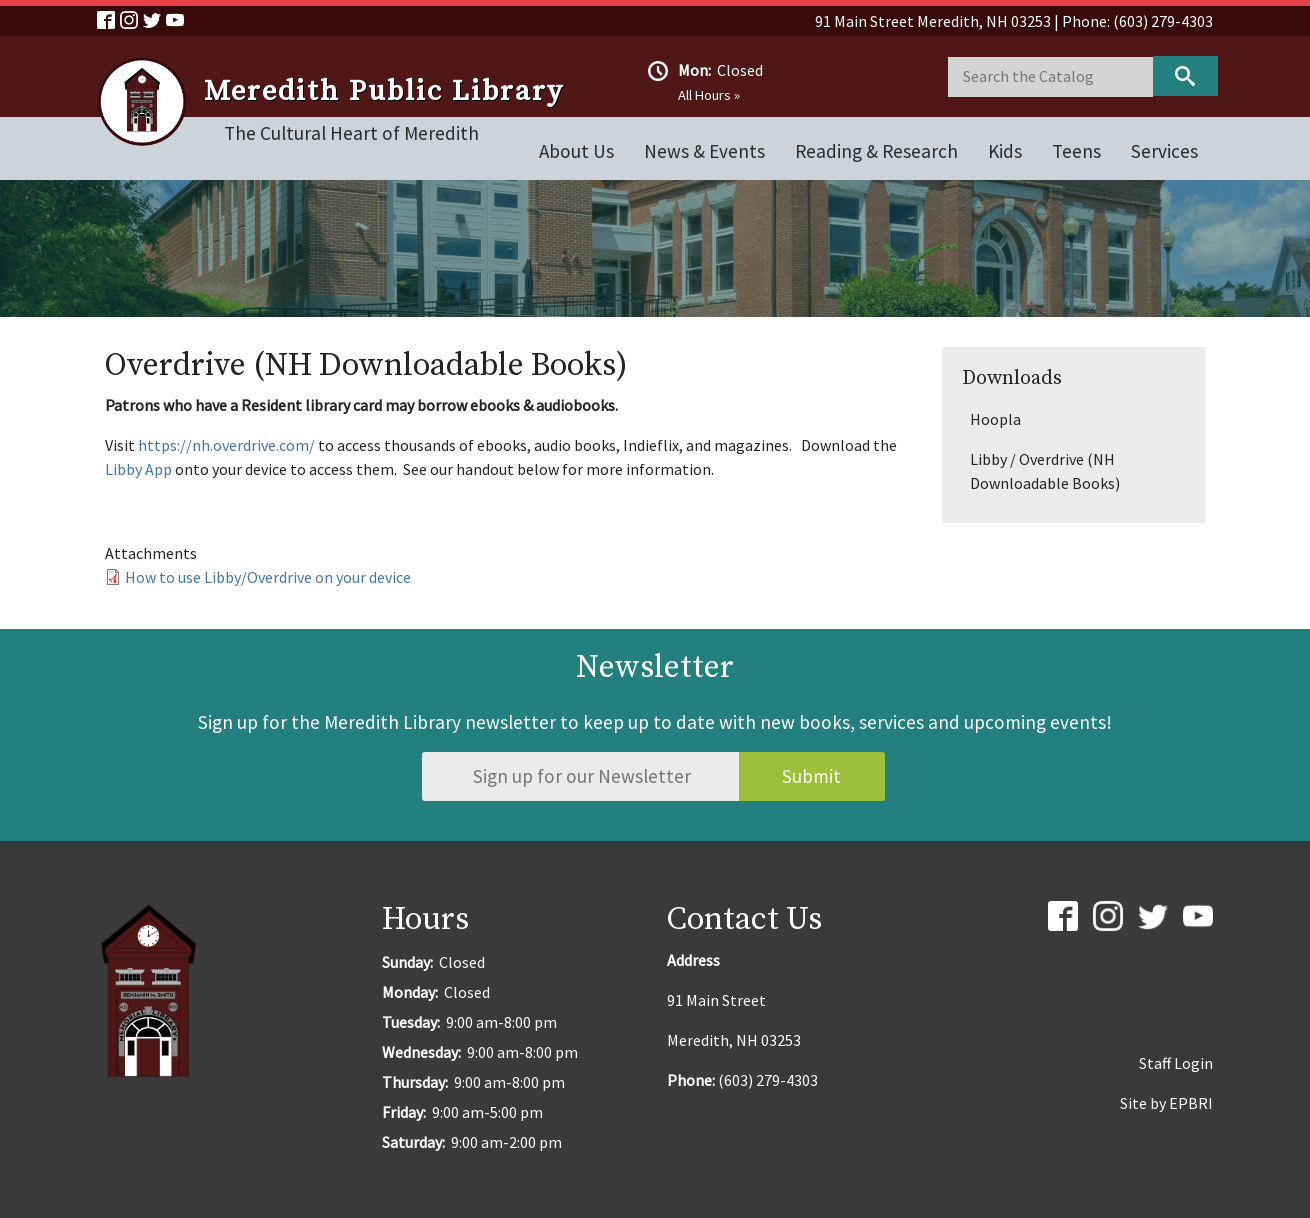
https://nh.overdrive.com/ (226, 445)
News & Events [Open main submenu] (704, 151)
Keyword (1185, 76)
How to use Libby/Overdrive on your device (268, 577)
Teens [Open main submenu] (1076, 151)
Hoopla (995, 419)
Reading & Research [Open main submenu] (876, 151)
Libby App (138, 469)
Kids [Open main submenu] (1005, 151)
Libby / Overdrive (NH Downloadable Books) (1045, 471)
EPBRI (1191, 1103)
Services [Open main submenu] (1164, 151)
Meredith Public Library (384, 92)
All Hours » (709, 95)
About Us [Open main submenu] (576, 151)
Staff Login (1176, 1063)
